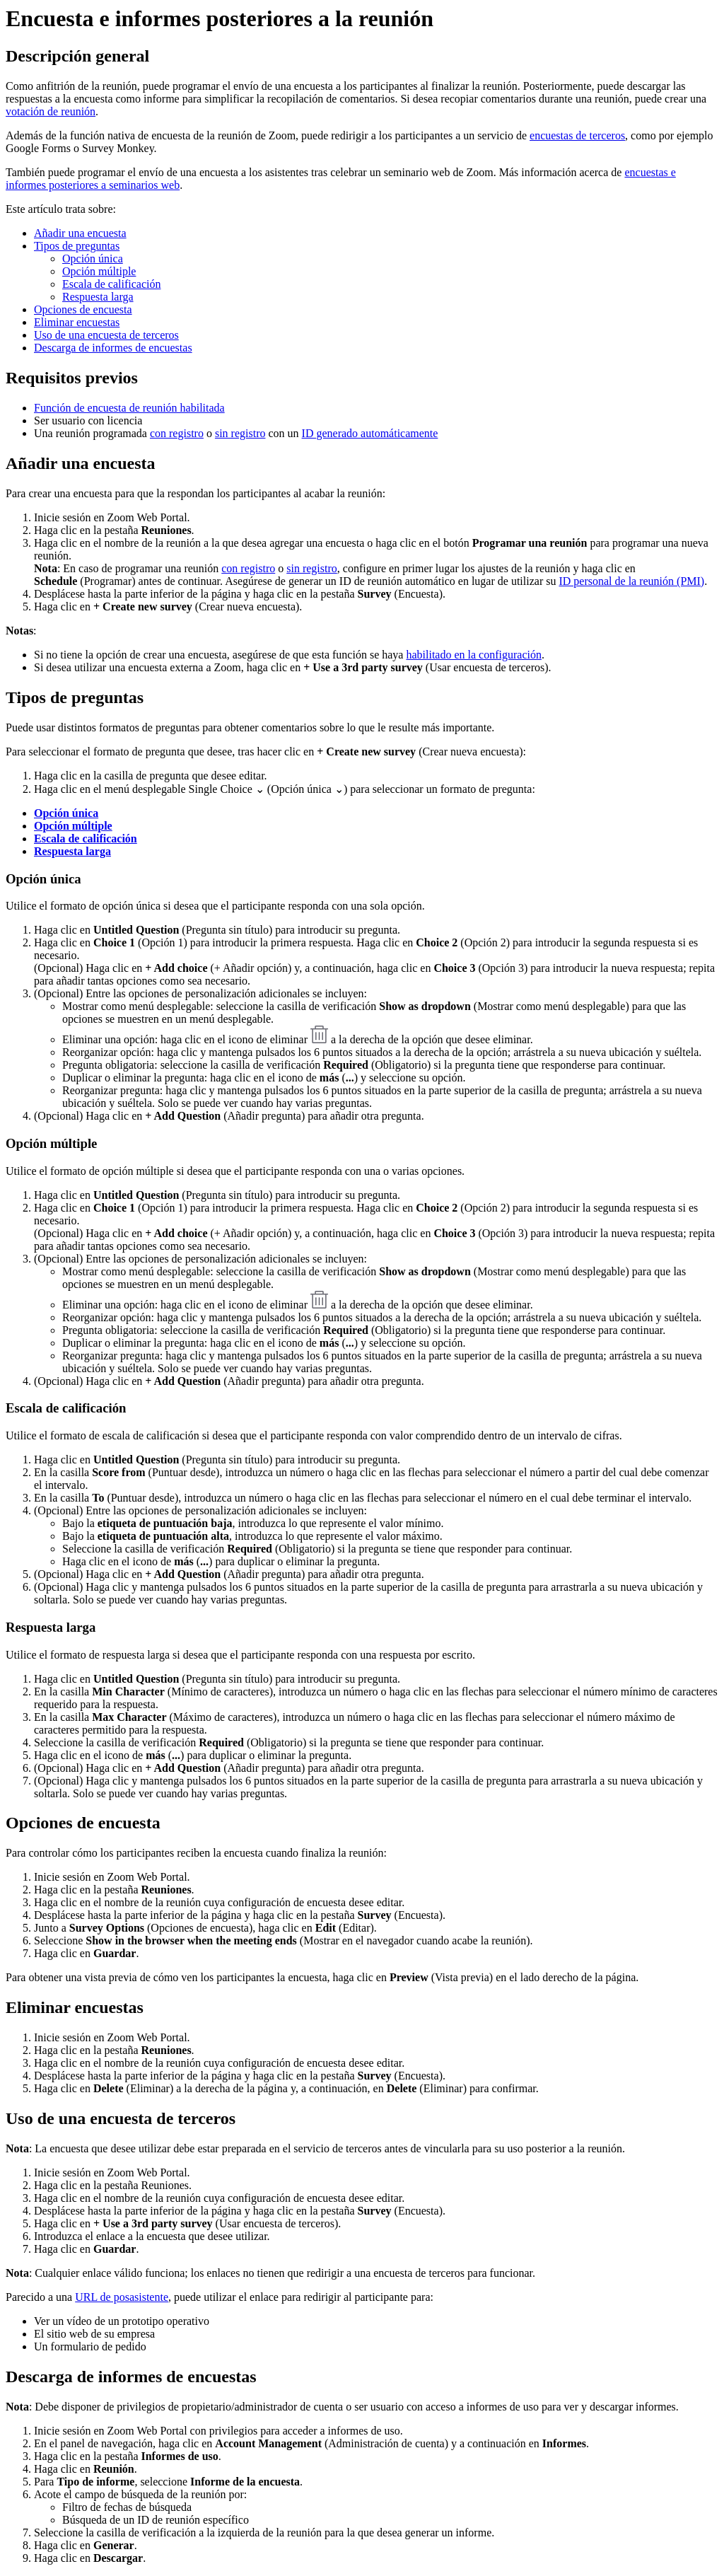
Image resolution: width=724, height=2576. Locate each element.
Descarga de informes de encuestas (113, 348)
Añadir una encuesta (80, 233)
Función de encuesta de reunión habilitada (129, 408)
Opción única (92, 259)
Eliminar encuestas (76, 322)
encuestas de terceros (577, 135)
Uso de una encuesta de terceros (106, 335)
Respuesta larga (98, 297)
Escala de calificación (111, 284)
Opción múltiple (99, 271)
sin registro (240, 433)
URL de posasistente (121, 2297)
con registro (177, 433)
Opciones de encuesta (83, 309)
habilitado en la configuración (473, 655)
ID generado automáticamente (370, 433)
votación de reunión (50, 111)
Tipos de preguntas (76, 246)
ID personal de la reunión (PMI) (631, 581)
